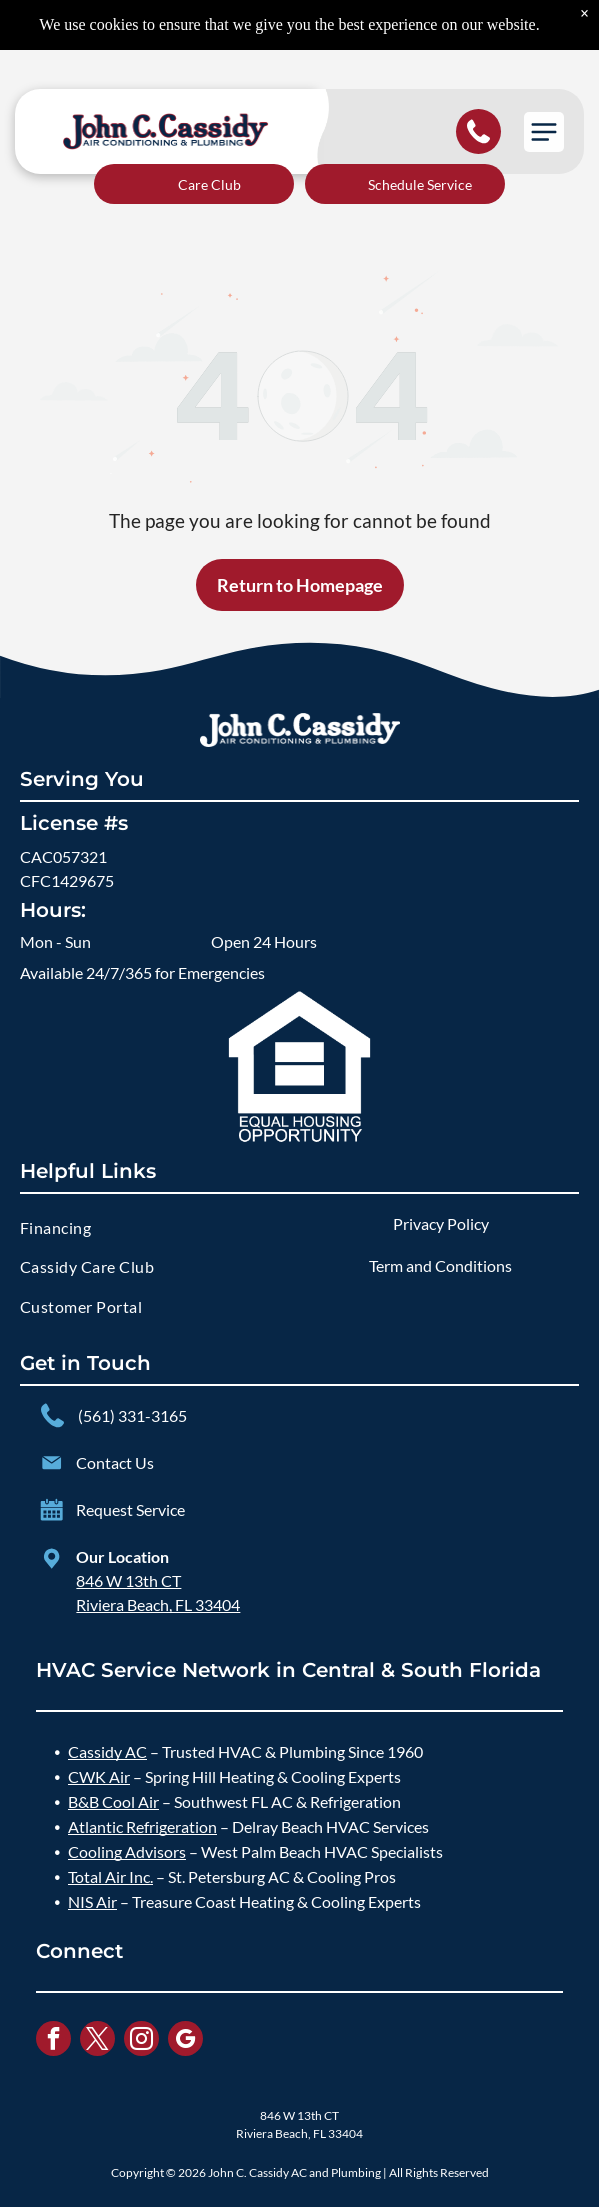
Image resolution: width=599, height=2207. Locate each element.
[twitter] (97, 2041)
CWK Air (99, 1776)
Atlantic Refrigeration (142, 1826)
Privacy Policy (441, 1223)
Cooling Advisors (127, 1851)
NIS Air (92, 1901)
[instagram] (141, 2041)
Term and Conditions (440, 1265)
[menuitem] (158, 1227)
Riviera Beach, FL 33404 (158, 1604)
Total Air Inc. (110, 1876)
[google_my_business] (185, 2041)
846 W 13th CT (128, 1580)
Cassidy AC (107, 1751)
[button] (544, 132)
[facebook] (53, 2041)
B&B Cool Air (113, 1801)
